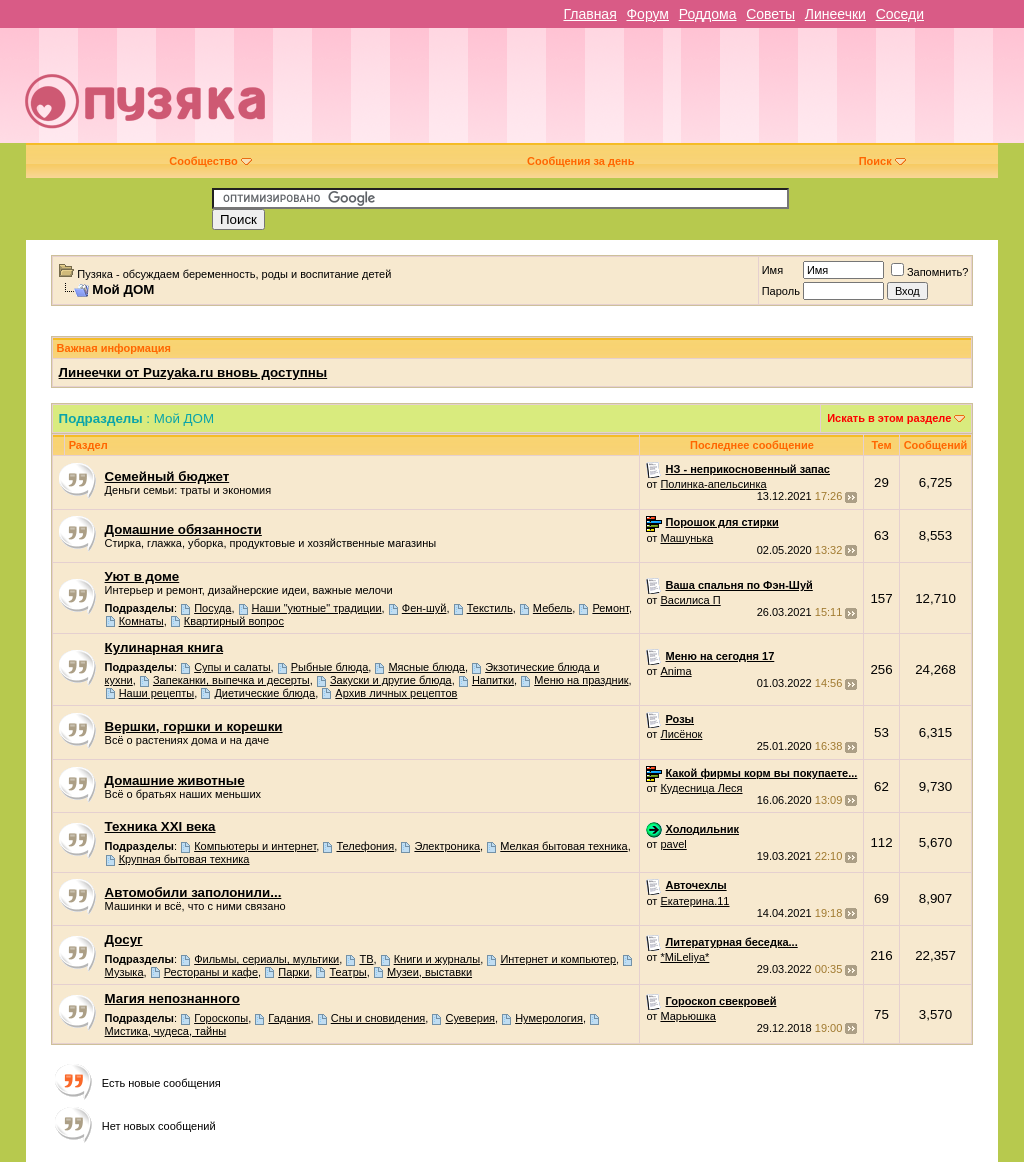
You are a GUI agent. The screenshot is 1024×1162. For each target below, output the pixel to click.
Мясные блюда (426, 667)
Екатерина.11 (694, 901)
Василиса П (690, 600)
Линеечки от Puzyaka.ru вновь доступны (193, 372)
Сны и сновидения (378, 1018)
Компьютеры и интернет (255, 846)
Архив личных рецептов (396, 693)
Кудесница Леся (701, 788)
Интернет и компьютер (558, 959)
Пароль (781, 291)
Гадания (289, 1018)
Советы (770, 14)
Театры (348, 972)
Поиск (882, 161)
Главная (589, 14)
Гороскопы (221, 1018)
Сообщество (210, 161)
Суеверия (470, 1018)
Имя (772, 270)
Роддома (708, 14)
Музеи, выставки (429, 972)
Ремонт (610, 608)
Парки (293, 972)
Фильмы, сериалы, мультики (266, 959)
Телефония (365, 846)
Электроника (447, 846)
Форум (647, 14)
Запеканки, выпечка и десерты (231, 680)
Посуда (212, 608)
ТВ (366, 959)
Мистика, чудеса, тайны (166, 1031)
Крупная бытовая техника (184, 859)
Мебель (552, 608)
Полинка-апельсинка (713, 484)
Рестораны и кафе (211, 972)
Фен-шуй (424, 608)
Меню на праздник (581, 680)
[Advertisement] (656, 93)
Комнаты (141, 621)
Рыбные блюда (329, 667)
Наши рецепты (157, 693)
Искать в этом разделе (889, 418)
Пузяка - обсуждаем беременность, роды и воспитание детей (234, 274)
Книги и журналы (437, 959)
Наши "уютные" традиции (317, 608)
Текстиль (490, 608)
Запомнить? (930, 272)
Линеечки (835, 14)
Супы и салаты (232, 667)
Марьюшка (688, 1016)
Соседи (900, 14)
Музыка (124, 972)
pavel (673, 844)
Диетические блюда (264, 693)
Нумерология (549, 1018)
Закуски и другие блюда (391, 680)
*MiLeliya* (684, 957)
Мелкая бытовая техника (563, 846)
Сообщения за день (580, 161)
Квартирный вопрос (234, 621)
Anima (675, 671)
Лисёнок (681, 734)
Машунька (686, 538)
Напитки (493, 680)
